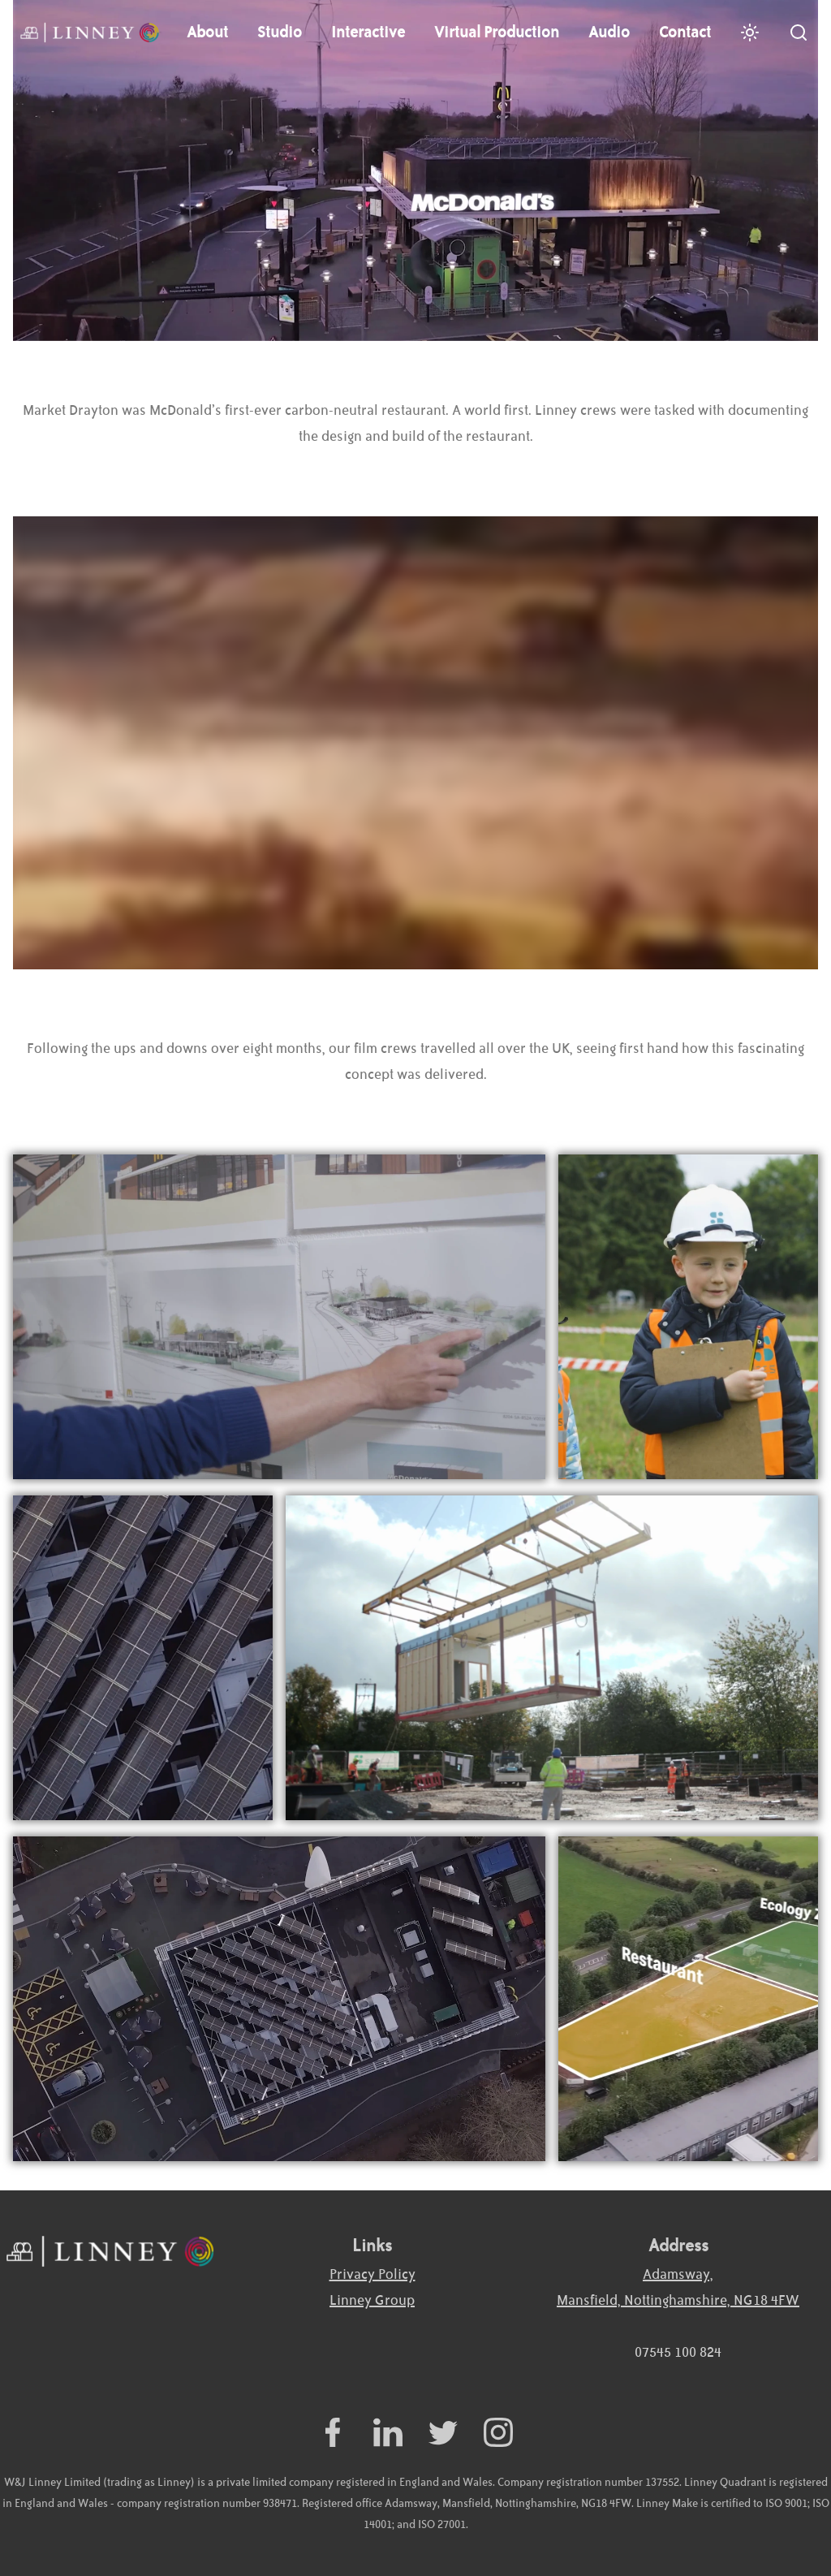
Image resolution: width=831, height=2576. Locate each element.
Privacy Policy (372, 2275)
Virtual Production (496, 32)
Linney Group (372, 2301)
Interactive (368, 32)
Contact (685, 32)
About (207, 32)
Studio (279, 32)
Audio (609, 32)
